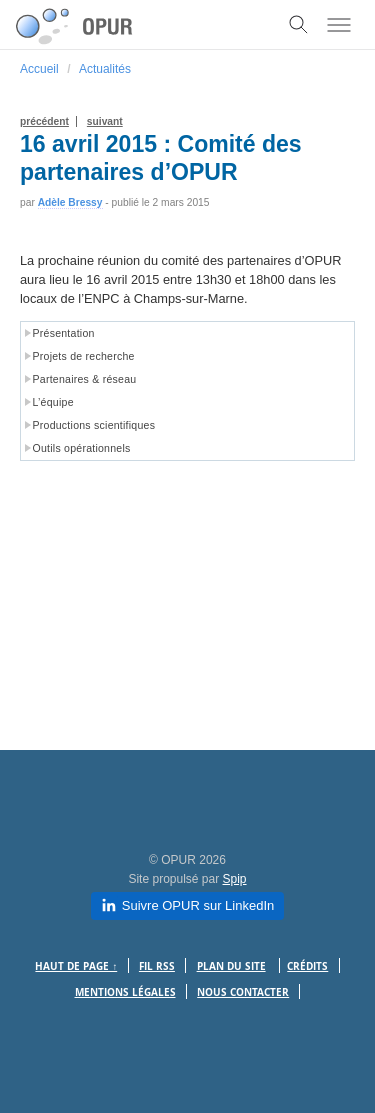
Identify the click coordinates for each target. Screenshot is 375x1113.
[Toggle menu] (339, 25)
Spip (235, 879)
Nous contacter (243, 992)
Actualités (105, 69)
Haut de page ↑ (76, 966)
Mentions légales (125, 992)
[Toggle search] (299, 25)
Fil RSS (157, 966)
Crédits (307, 966)
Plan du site (231, 966)
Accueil (39, 69)
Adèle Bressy (70, 202)
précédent (44, 121)
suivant (105, 121)
